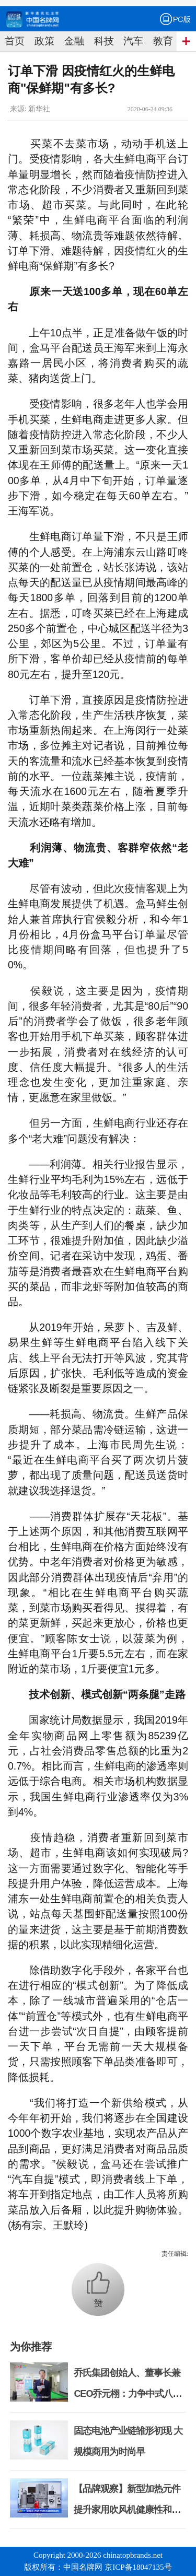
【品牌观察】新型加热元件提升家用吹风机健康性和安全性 (127, 2510)
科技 (104, 41)
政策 (44, 41)
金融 (74, 41)
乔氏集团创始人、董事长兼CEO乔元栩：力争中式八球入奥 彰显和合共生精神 (127, 2394)
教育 (163, 41)
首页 (15, 41)
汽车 (133, 41)
